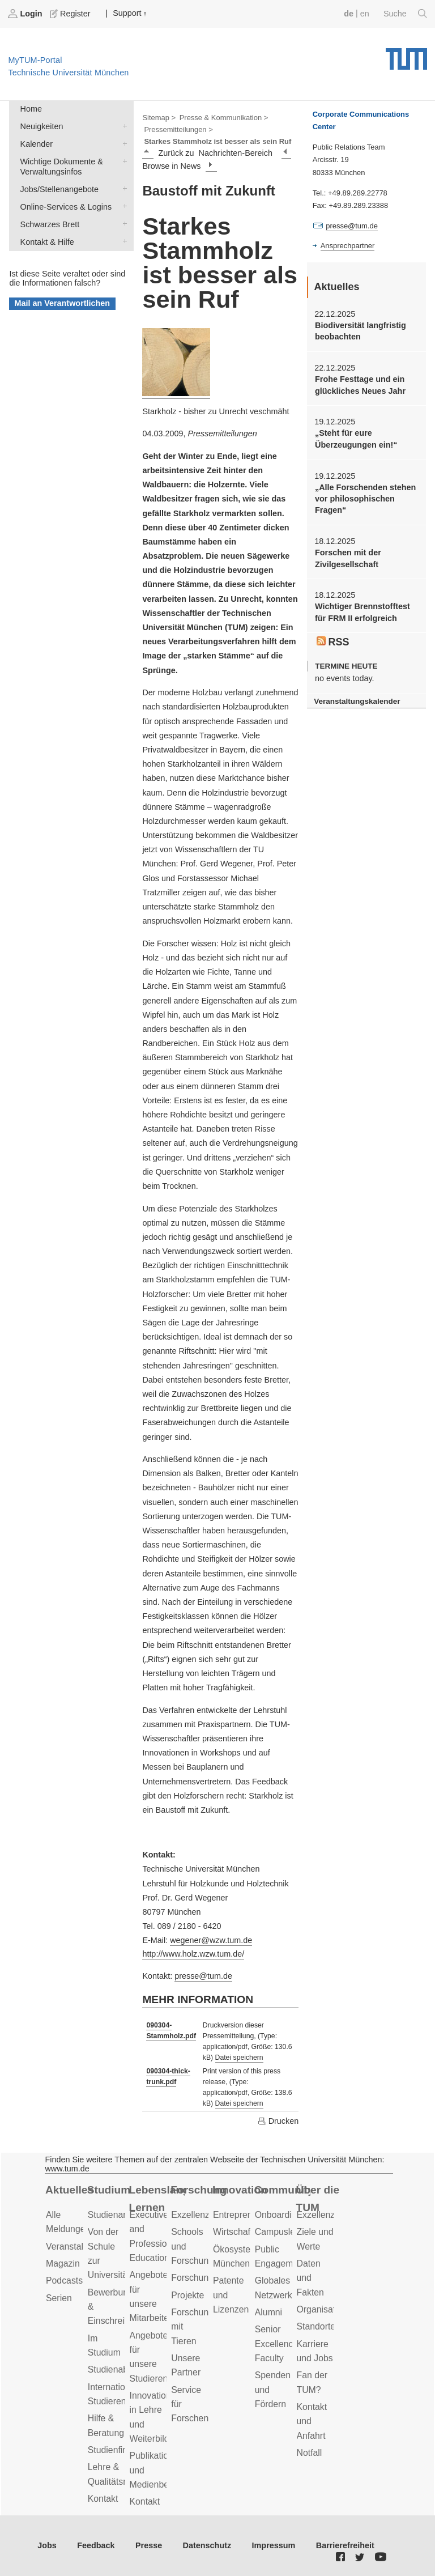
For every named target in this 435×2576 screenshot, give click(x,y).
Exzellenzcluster (203, 2215)
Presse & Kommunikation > (224, 117)
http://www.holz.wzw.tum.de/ (193, 1953)
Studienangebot (119, 2215)
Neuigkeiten (122, 125)
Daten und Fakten (310, 2278)
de (348, 13)
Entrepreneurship (247, 2215)
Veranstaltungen (78, 2246)
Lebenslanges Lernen (157, 2198)
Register (71, 13)
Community (282, 2190)
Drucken (278, 2121)
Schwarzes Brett (122, 223)
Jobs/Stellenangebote (122, 188)
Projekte (187, 2295)
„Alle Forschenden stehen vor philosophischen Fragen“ (365, 499)
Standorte (316, 2326)
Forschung (198, 2190)
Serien (59, 2298)
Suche (405, 13)
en (364, 13)
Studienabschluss (123, 2369)
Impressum (274, 2545)
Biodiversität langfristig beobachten (360, 331)
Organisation (322, 2309)
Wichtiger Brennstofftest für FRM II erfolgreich (362, 612)
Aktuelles (69, 2190)
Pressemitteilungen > (178, 129)
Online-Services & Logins (122, 206)
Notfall (309, 2453)
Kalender (122, 143)
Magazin (63, 2263)
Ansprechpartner (348, 245)
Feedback (95, 2545)
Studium (109, 2190)
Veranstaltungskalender (357, 701)
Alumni (268, 2312)
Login (26, 13)
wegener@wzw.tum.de (211, 1940)
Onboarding (278, 2215)
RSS (333, 642)
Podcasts (64, 2280)
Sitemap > (159, 117)
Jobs (47, 2545)
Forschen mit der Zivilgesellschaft (348, 558)
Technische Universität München (406, 55)
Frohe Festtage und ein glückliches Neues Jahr (360, 385)
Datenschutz (207, 2545)
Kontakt (103, 2498)
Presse (148, 2545)
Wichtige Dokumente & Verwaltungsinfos (122, 160)
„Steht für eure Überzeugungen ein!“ (356, 438)
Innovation (239, 2190)
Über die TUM (318, 2198)
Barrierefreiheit (345, 2545)
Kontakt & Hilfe (122, 241)
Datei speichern (239, 2057)
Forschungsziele (203, 2277)
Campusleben (282, 2232)
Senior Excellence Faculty (276, 2343)
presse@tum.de (203, 1975)
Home (31, 108)
